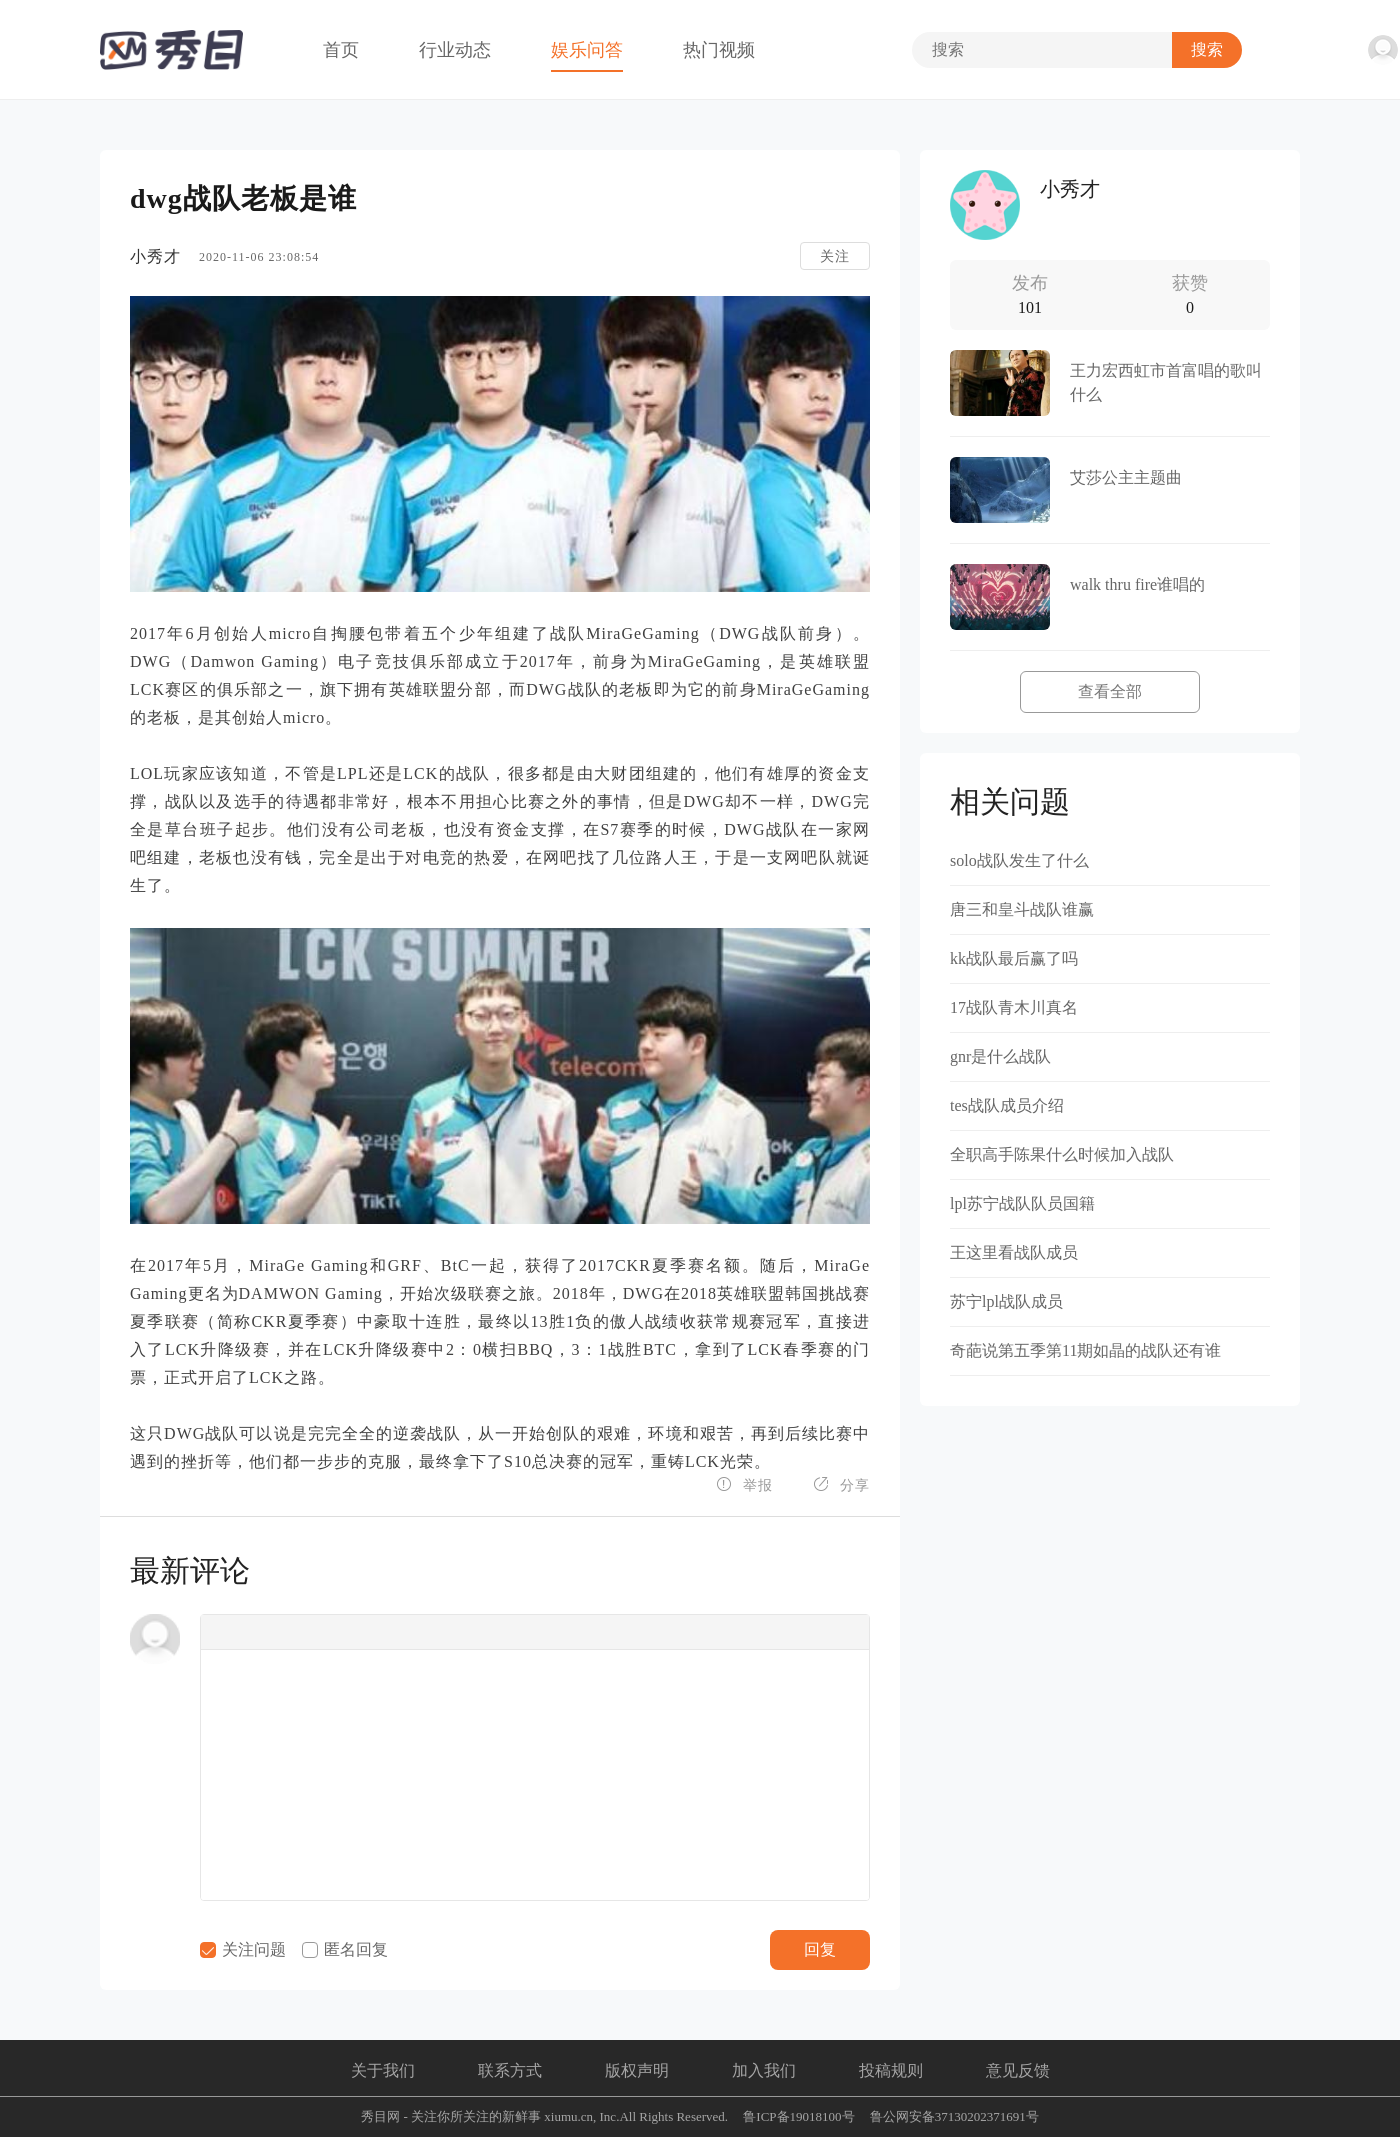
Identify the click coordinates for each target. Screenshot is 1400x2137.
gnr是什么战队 (1000, 1056)
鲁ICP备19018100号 (798, 2116)
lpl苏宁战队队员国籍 (1022, 1203)
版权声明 (637, 2070)
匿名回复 (345, 1949)
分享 (841, 1484)
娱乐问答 (587, 50)
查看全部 (1110, 691)
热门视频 (719, 50)
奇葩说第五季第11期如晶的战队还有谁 (1085, 1350)
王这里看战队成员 (1014, 1252)
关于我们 (383, 2070)
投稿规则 (891, 2070)
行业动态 (455, 50)
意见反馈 (1018, 2070)
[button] (222, 1632)
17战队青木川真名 (1014, 1007)
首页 (341, 50)
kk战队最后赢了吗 (1014, 958)
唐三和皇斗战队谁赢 (1022, 909)
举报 (744, 1484)
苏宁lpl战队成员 (1006, 1301)
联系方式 (510, 2070)
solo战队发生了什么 (1019, 860)
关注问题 (243, 1949)
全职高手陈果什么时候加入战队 (1062, 1154)
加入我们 (764, 2070)
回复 (820, 1949)
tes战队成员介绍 (1007, 1105)
